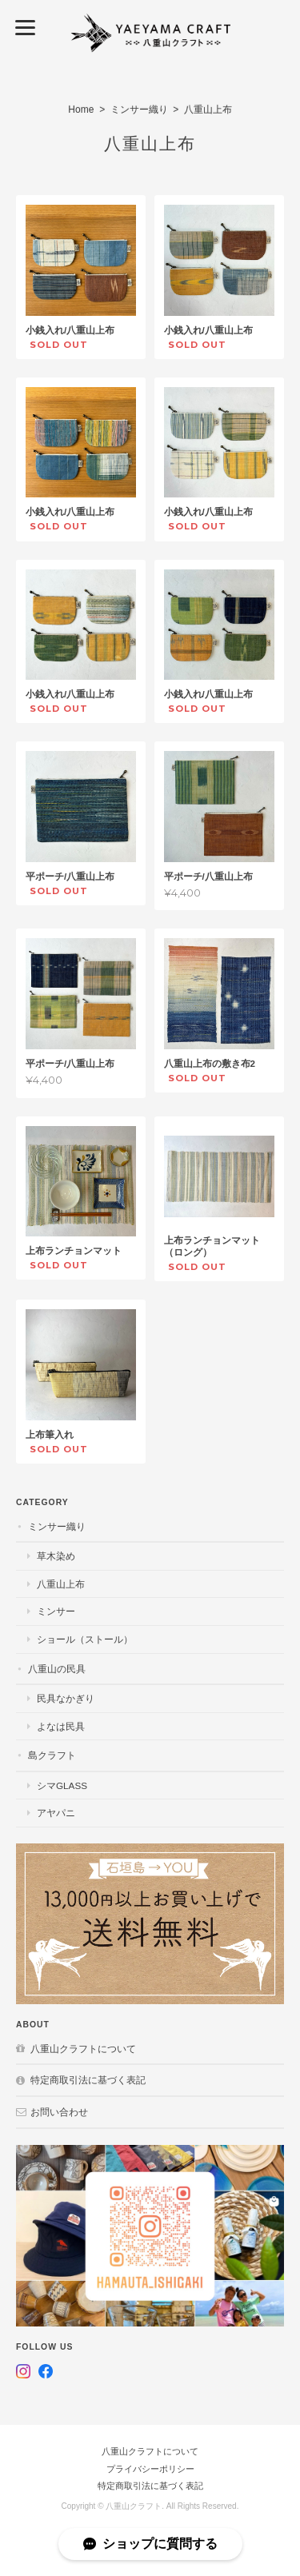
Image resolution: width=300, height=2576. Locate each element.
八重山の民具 (57, 1668)
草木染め (56, 1556)
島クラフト (52, 1755)
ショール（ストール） (85, 1639)
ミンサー (56, 1611)
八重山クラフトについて (83, 2048)
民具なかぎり (65, 1698)
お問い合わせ (59, 2112)
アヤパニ (56, 1812)
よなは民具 (61, 1726)
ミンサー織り (139, 109)
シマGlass (62, 1785)
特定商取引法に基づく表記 (88, 2080)
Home (81, 109)
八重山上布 (61, 1584)
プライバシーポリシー (150, 2469)
